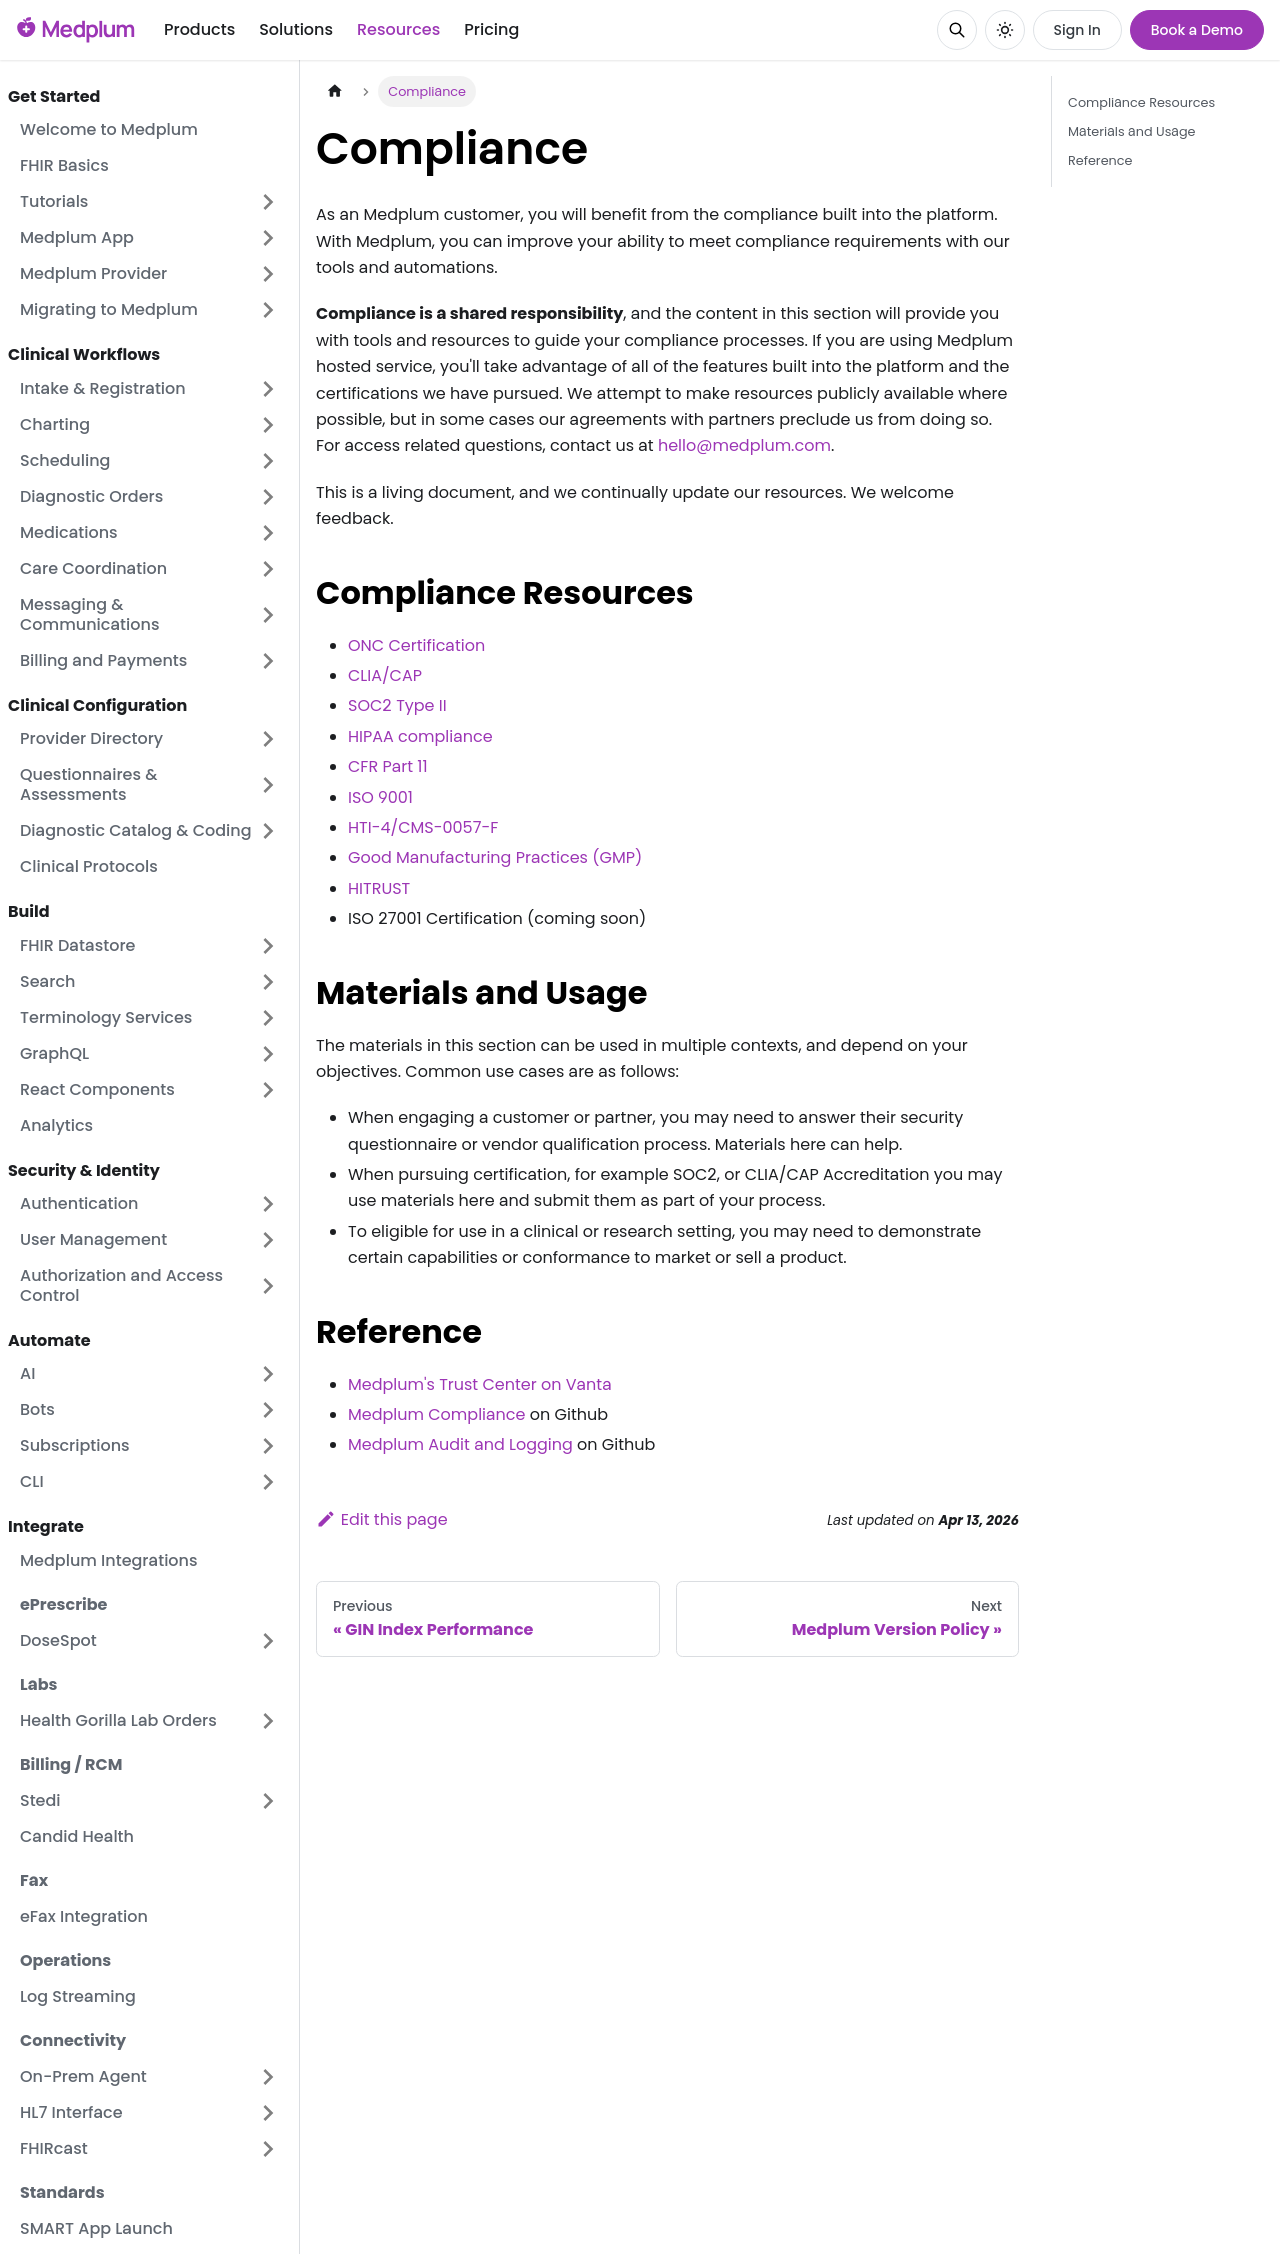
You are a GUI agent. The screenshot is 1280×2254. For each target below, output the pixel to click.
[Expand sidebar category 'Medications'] (268, 533)
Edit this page (382, 1519)
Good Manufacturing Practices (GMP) (495, 857)
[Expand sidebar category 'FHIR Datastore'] (268, 946)
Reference (1100, 160)
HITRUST (379, 888)
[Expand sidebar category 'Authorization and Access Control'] (268, 1286)
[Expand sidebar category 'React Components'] (268, 1090)
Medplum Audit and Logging (460, 1444)
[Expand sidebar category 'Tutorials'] (268, 202)
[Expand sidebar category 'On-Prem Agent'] (268, 2077)
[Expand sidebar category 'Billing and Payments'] (268, 661)
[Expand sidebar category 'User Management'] (268, 1240)
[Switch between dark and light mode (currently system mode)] (1005, 30)
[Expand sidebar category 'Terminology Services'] (268, 1018)
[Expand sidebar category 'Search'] (268, 982)
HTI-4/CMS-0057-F (423, 827)
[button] (149, 831)
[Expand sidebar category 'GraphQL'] (268, 1054)
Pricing (491, 29)
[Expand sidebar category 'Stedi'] (268, 1801)
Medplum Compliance (436, 1414)
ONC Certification (416, 645)
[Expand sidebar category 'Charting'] (268, 425)
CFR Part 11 (388, 766)
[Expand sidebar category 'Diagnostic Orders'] (268, 497)
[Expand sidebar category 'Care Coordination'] (268, 569)
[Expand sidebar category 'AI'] (268, 1374)
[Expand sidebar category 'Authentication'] (268, 1204)
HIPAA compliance (420, 736)
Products (199, 29)
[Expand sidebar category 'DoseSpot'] (268, 1641)
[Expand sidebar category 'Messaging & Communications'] (268, 615)
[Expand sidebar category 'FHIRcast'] (268, 2149)
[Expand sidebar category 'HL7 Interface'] (268, 2113)
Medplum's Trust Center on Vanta (480, 1384)
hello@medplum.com (744, 445)
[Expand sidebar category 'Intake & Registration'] (268, 389)
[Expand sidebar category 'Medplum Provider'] (268, 274)
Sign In (1077, 30)
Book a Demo (1197, 30)
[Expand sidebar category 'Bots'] (268, 1410)
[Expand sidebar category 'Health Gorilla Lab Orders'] (268, 1721)
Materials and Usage (1132, 131)
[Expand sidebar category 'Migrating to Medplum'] (268, 310)
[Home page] (335, 91)
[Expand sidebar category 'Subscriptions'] (268, 1446)
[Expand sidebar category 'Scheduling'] (268, 461)
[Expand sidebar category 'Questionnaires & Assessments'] (268, 785)
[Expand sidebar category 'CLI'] (268, 1482)
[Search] (957, 30)
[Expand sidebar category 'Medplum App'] (268, 238)
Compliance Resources (1141, 102)
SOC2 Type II (397, 705)
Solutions (296, 29)
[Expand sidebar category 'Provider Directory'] (268, 739)
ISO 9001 (380, 797)
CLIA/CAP (385, 675)
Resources (398, 29)
